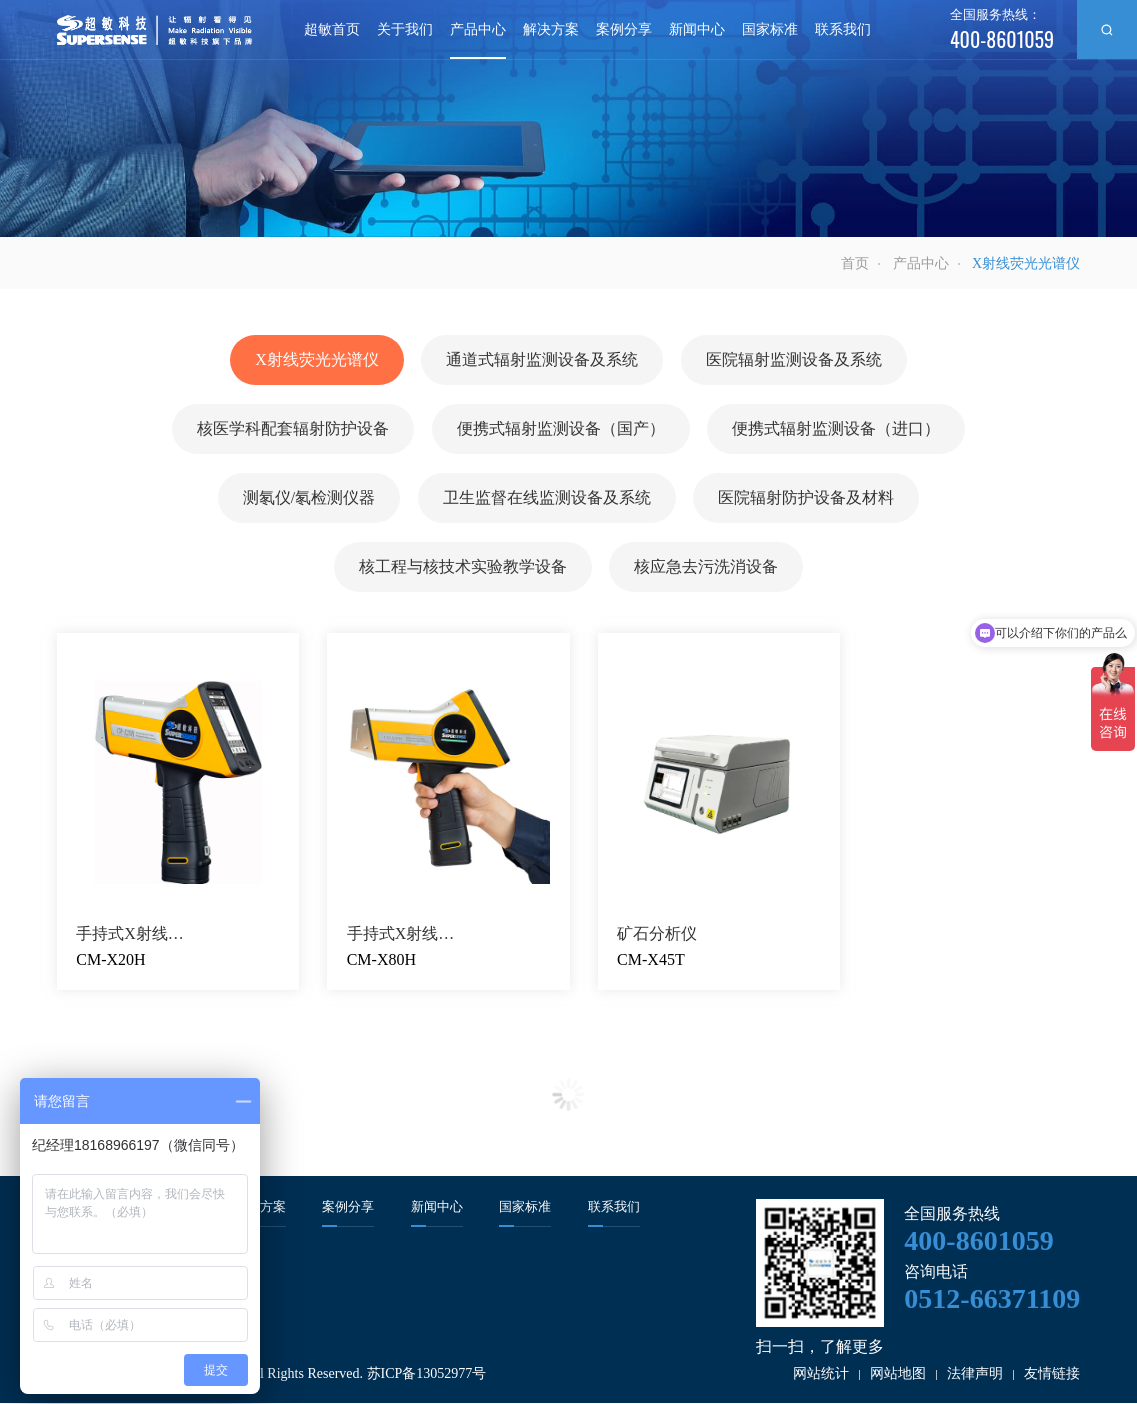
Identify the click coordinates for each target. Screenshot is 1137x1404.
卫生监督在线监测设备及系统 (547, 498)
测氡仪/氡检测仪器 (309, 498)
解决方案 (551, 29)
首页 (855, 263)
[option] (568, 118)
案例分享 (624, 29)
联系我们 (843, 29)
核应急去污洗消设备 (706, 567)
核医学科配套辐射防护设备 (293, 429)
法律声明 (975, 1374)
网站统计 (821, 1374)
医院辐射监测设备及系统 (794, 360)
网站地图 (898, 1374)
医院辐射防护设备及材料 (806, 498)
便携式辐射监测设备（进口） (836, 429)
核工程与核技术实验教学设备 (463, 567)
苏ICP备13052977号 (427, 1374)
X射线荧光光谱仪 (317, 360)
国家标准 (770, 29)
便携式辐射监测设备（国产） (561, 429)
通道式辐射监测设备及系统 (542, 360)
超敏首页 (332, 29)
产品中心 (478, 29)
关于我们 (405, 29)
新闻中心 (697, 29)
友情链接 (1052, 1374)
